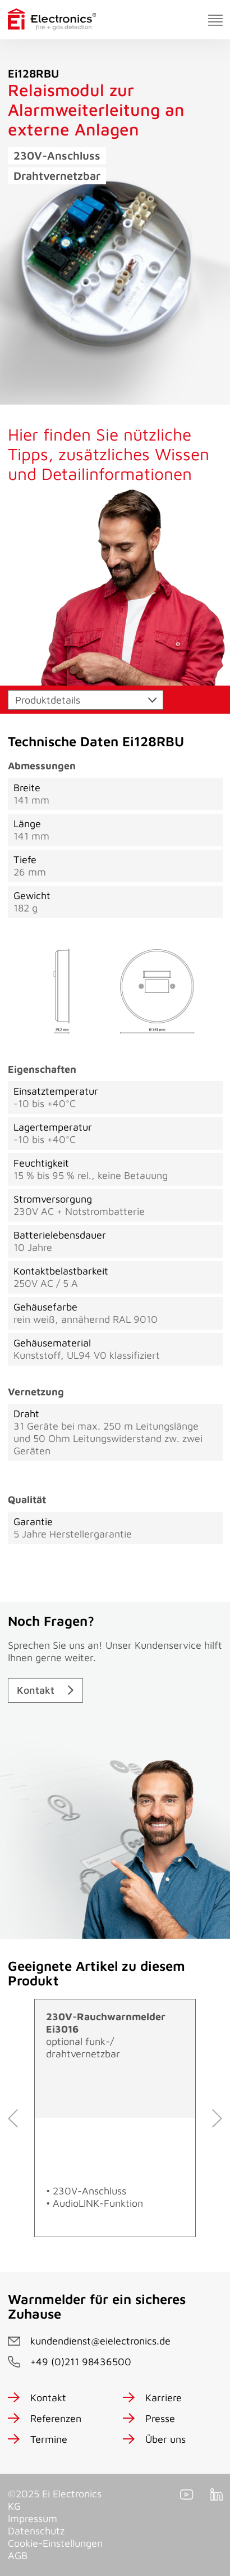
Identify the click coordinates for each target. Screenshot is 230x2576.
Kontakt (35, 1690)
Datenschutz (36, 2531)
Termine (48, 2439)
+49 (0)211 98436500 (80, 2362)
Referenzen (55, 2418)
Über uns (165, 2439)
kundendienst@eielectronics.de (100, 2341)
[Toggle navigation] (215, 20)
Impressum (32, 2518)
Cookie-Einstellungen (55, 2543)
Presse (160, 2418)
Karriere (163, 2397)
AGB (17, 2555)
